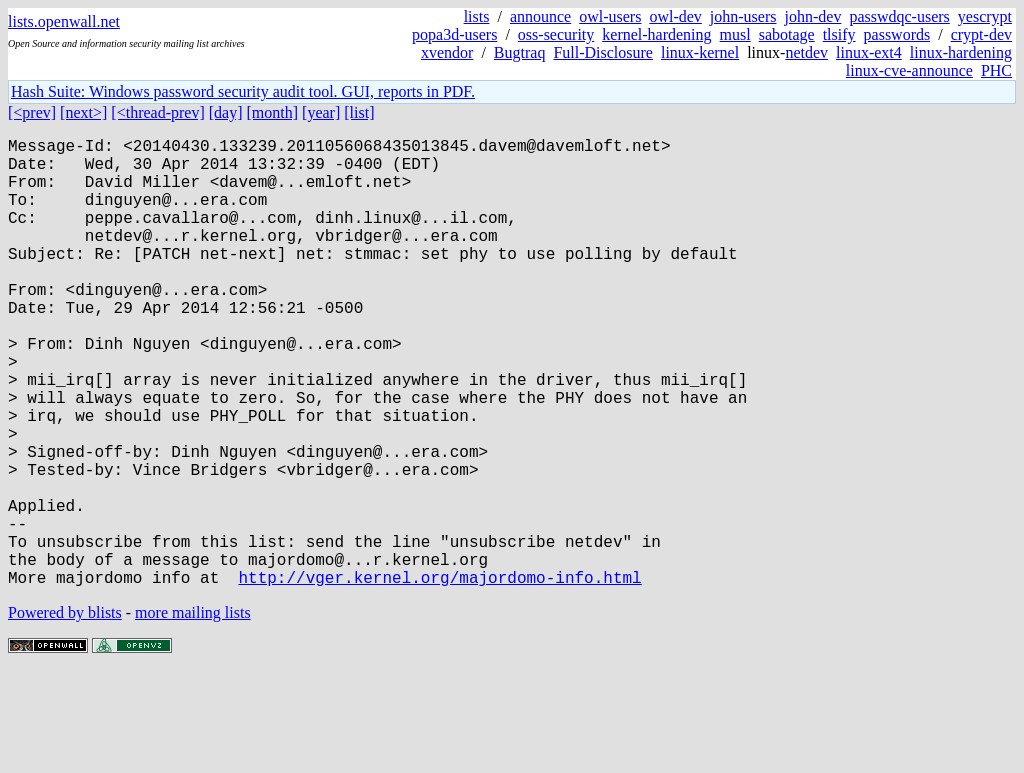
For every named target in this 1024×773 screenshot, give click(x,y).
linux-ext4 (869, 52)
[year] (321, 112)
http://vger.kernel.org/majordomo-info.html (439, 677)
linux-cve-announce (909, 70)
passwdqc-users (899, 16)
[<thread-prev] (157, 112)
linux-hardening (961, 52)
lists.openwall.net (64, 21)
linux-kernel (700, 52)
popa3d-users (454, 34)
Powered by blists (65, 712)
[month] (273, 112)
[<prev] (32, 112)
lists (477, 16)
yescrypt (985, 16)
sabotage (787, 34)
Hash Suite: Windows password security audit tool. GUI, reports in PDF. (243, 91)
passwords (897, 34)
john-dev (813, 16)
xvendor (447, 52)
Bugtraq (520, 52)
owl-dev (675, 16)
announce (540, 16)
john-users (743, 16)
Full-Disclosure (603, 52)
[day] (226, 112)
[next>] (83, 112)
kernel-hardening (656, 34)
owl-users (610, 16)
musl (735, 34)
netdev (806, 52)
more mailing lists (193, 712)
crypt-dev (981, 34)
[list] (359, 112)
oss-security (556, 34)
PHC (996, 70)
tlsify (839, 34)
